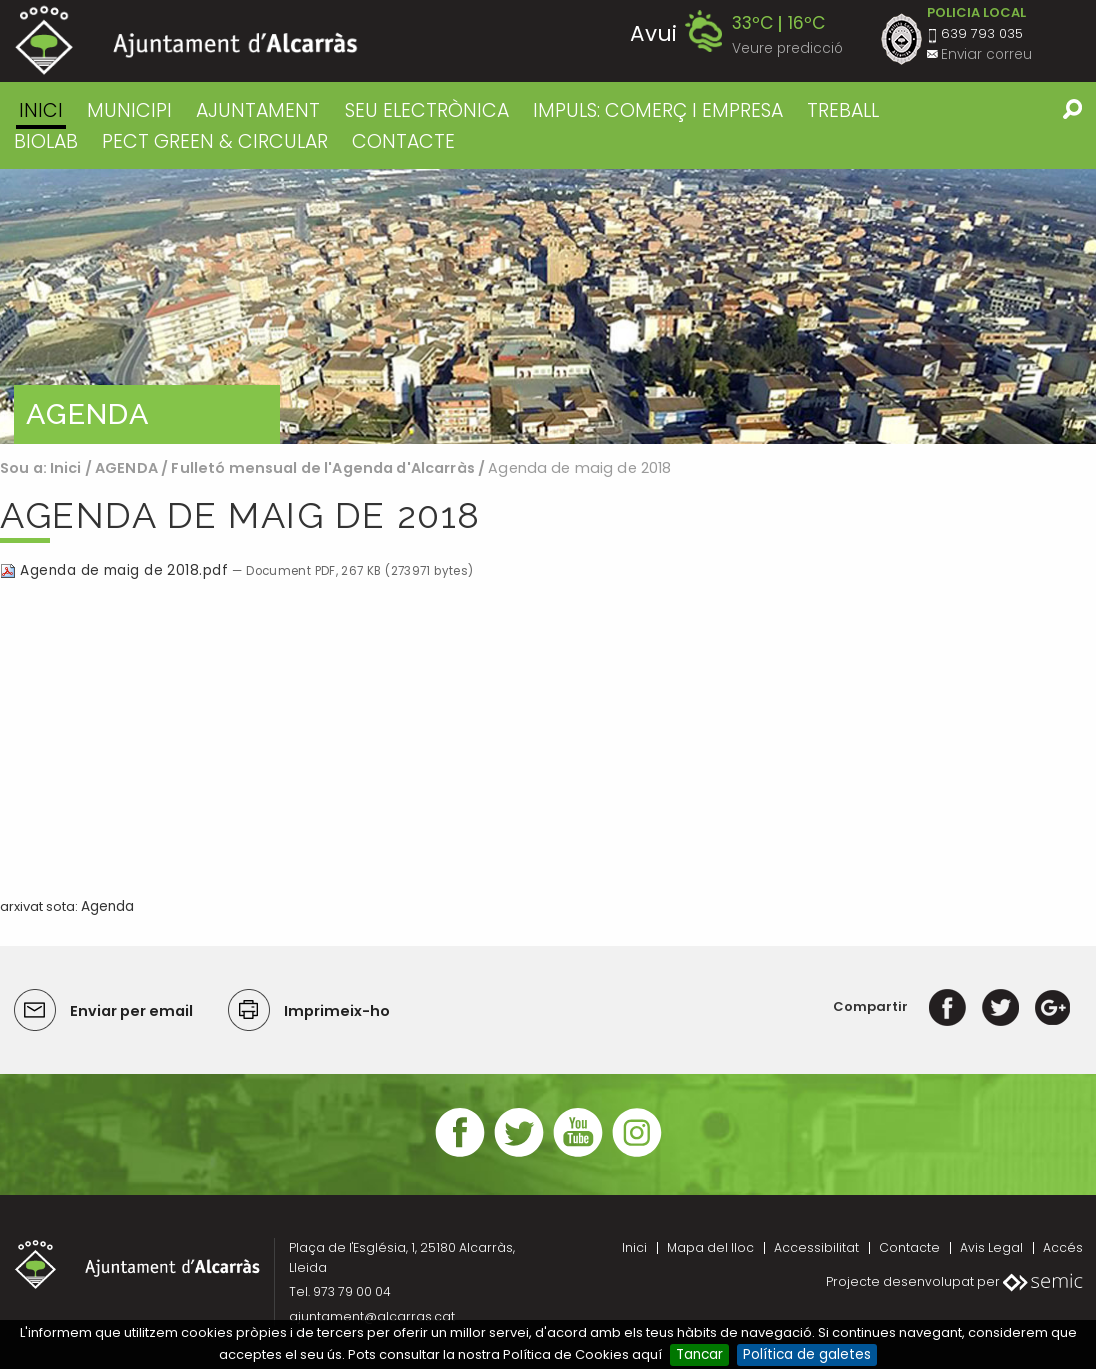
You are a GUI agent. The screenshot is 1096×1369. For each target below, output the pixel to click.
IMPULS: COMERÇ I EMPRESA (658, 110)
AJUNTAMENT (258, 110)
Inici (41, 110)
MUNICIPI (129, 110)
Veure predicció (787, 48)
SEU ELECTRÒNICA (427, 110)
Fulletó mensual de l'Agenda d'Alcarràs (324, 468)
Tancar (699, 1354)
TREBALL (843, 110)
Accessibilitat (816, 1247)
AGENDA (126, 468)
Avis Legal (991, 1247)
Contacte (909, 1247)
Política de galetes (807, 1354)
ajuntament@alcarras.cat (372, 1316)
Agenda (107, 906)
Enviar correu (986, 54)
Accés (1063, 1247)
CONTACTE (403, 141)
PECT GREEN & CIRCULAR (215, 141)
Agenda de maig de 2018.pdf (116, 570)
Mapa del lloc (710, 1247)
